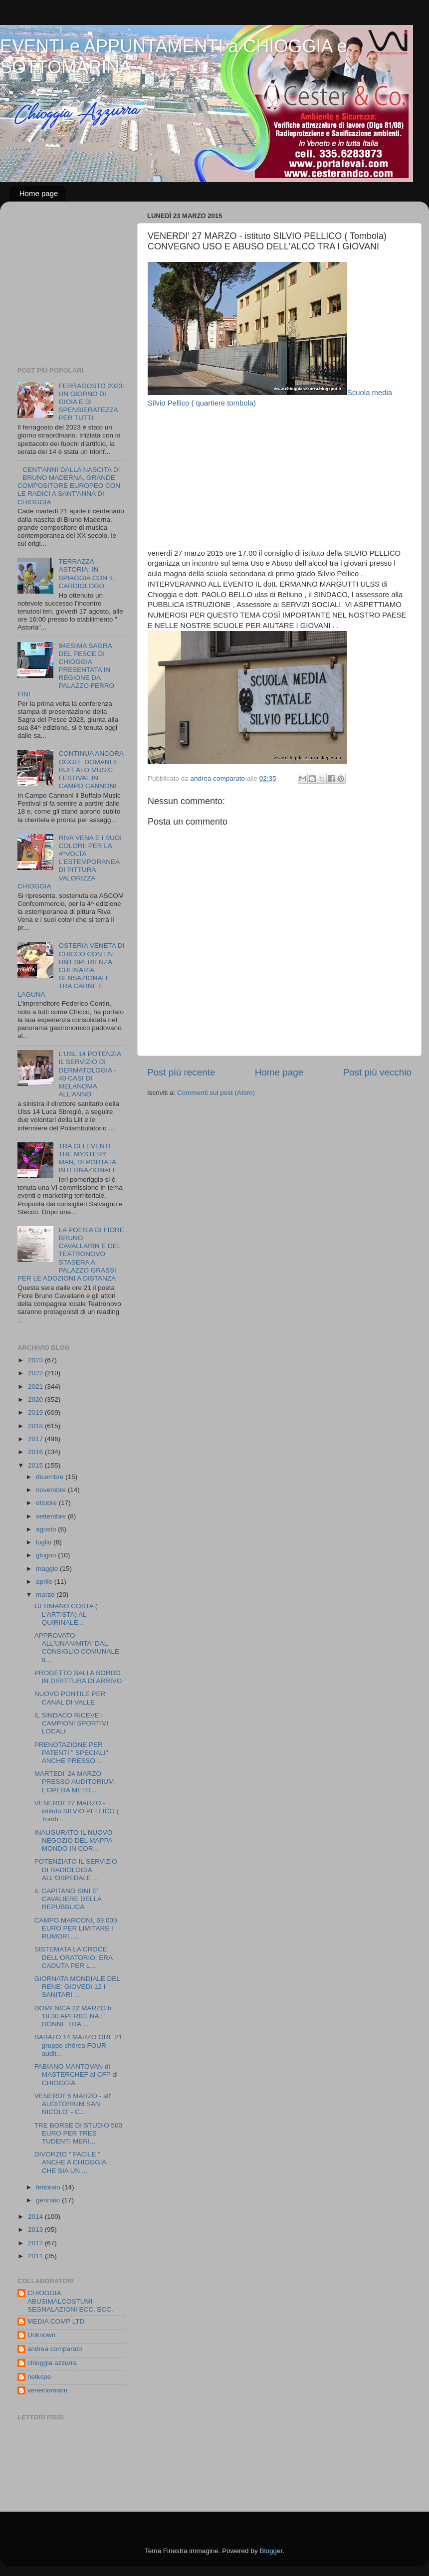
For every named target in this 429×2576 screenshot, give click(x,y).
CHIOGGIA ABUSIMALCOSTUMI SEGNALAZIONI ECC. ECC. (70, 2301)
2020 (36, 1399)
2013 (36, 2229)
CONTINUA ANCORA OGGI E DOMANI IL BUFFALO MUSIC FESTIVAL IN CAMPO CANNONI (90, 770)
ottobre (47, 1502)
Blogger (270, 2551)
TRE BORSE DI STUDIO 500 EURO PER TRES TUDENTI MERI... (78, 2133)
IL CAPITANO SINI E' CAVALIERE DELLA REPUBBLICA (68, 1899)
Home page (38, 193)
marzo (46, 1594)
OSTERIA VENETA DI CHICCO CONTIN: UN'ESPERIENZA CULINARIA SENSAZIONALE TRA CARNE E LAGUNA (70, 970)
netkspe (39, 2376)
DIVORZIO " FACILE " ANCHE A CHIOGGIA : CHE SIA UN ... (72, 2162)
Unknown (41, 2335)
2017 (36, 1439)
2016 (36, 1452)
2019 (36, 1412)
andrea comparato (54, 2349)
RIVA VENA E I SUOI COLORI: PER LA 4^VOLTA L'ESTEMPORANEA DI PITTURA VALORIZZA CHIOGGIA (69, 862)
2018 (36, 1426)
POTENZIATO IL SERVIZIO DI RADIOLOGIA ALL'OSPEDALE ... (75, 1869)
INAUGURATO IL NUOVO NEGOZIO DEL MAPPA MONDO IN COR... (73, 1840)
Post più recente (181, 1072)
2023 (36, 1360)
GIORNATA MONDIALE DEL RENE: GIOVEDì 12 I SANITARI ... (77, 1986)
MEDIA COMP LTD (55, 2321)
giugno (47, 1555)
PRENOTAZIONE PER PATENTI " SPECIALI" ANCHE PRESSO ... (71, 1752)
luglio (44, 1542)
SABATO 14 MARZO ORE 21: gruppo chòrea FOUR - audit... (79, 2045)
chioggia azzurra (52, 2362)
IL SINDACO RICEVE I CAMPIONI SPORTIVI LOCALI (71, 1723)
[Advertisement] (279, 478)
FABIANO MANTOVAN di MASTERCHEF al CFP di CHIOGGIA (76, 2074)
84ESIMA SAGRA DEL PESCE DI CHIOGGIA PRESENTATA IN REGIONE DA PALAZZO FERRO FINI (65, 670)
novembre (52, 1490)
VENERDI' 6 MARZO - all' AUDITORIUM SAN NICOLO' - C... (72, 2104)
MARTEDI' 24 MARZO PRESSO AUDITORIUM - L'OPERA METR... (76, 1781)
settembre (52, 1516)
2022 (36, 1373)
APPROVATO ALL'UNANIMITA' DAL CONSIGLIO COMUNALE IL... (76, 1648)
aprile (45, 1581)
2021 (36, 1386)
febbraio (49, 2187)
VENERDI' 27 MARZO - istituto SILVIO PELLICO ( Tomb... (76, 1811)
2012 (36, 2243)
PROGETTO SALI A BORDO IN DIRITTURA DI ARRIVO (78, 1677)
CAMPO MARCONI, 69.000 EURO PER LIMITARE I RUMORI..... (75, 1928)
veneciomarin (47, 2390)
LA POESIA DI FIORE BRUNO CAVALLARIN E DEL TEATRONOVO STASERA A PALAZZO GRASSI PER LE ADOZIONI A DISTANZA (70, 1254)
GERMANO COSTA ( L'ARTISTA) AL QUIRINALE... (66, 1614)
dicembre (50, 1477)
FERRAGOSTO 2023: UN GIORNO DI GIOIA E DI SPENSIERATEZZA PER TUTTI (91, 402)
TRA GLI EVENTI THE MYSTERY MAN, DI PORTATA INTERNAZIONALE (87, 1158)
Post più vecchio (377, 1072)
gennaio (49, 2200)
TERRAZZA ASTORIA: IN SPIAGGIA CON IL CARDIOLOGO (86, 574)
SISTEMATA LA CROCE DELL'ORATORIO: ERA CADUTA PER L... (73, 1957)
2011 (36, 2256)
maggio (48, 1568)
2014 (36, 2216)
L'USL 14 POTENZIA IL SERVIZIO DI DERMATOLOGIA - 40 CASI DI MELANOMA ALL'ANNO (89, 1074)
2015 (36, 1465)
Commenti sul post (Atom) (216, 1092)
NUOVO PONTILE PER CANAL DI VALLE (70, 1698)
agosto (47, 1529)
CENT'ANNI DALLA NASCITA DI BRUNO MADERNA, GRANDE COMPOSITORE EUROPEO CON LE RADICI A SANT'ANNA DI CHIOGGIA (68, 486)
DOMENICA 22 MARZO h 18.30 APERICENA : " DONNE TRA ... (73, 2016)
